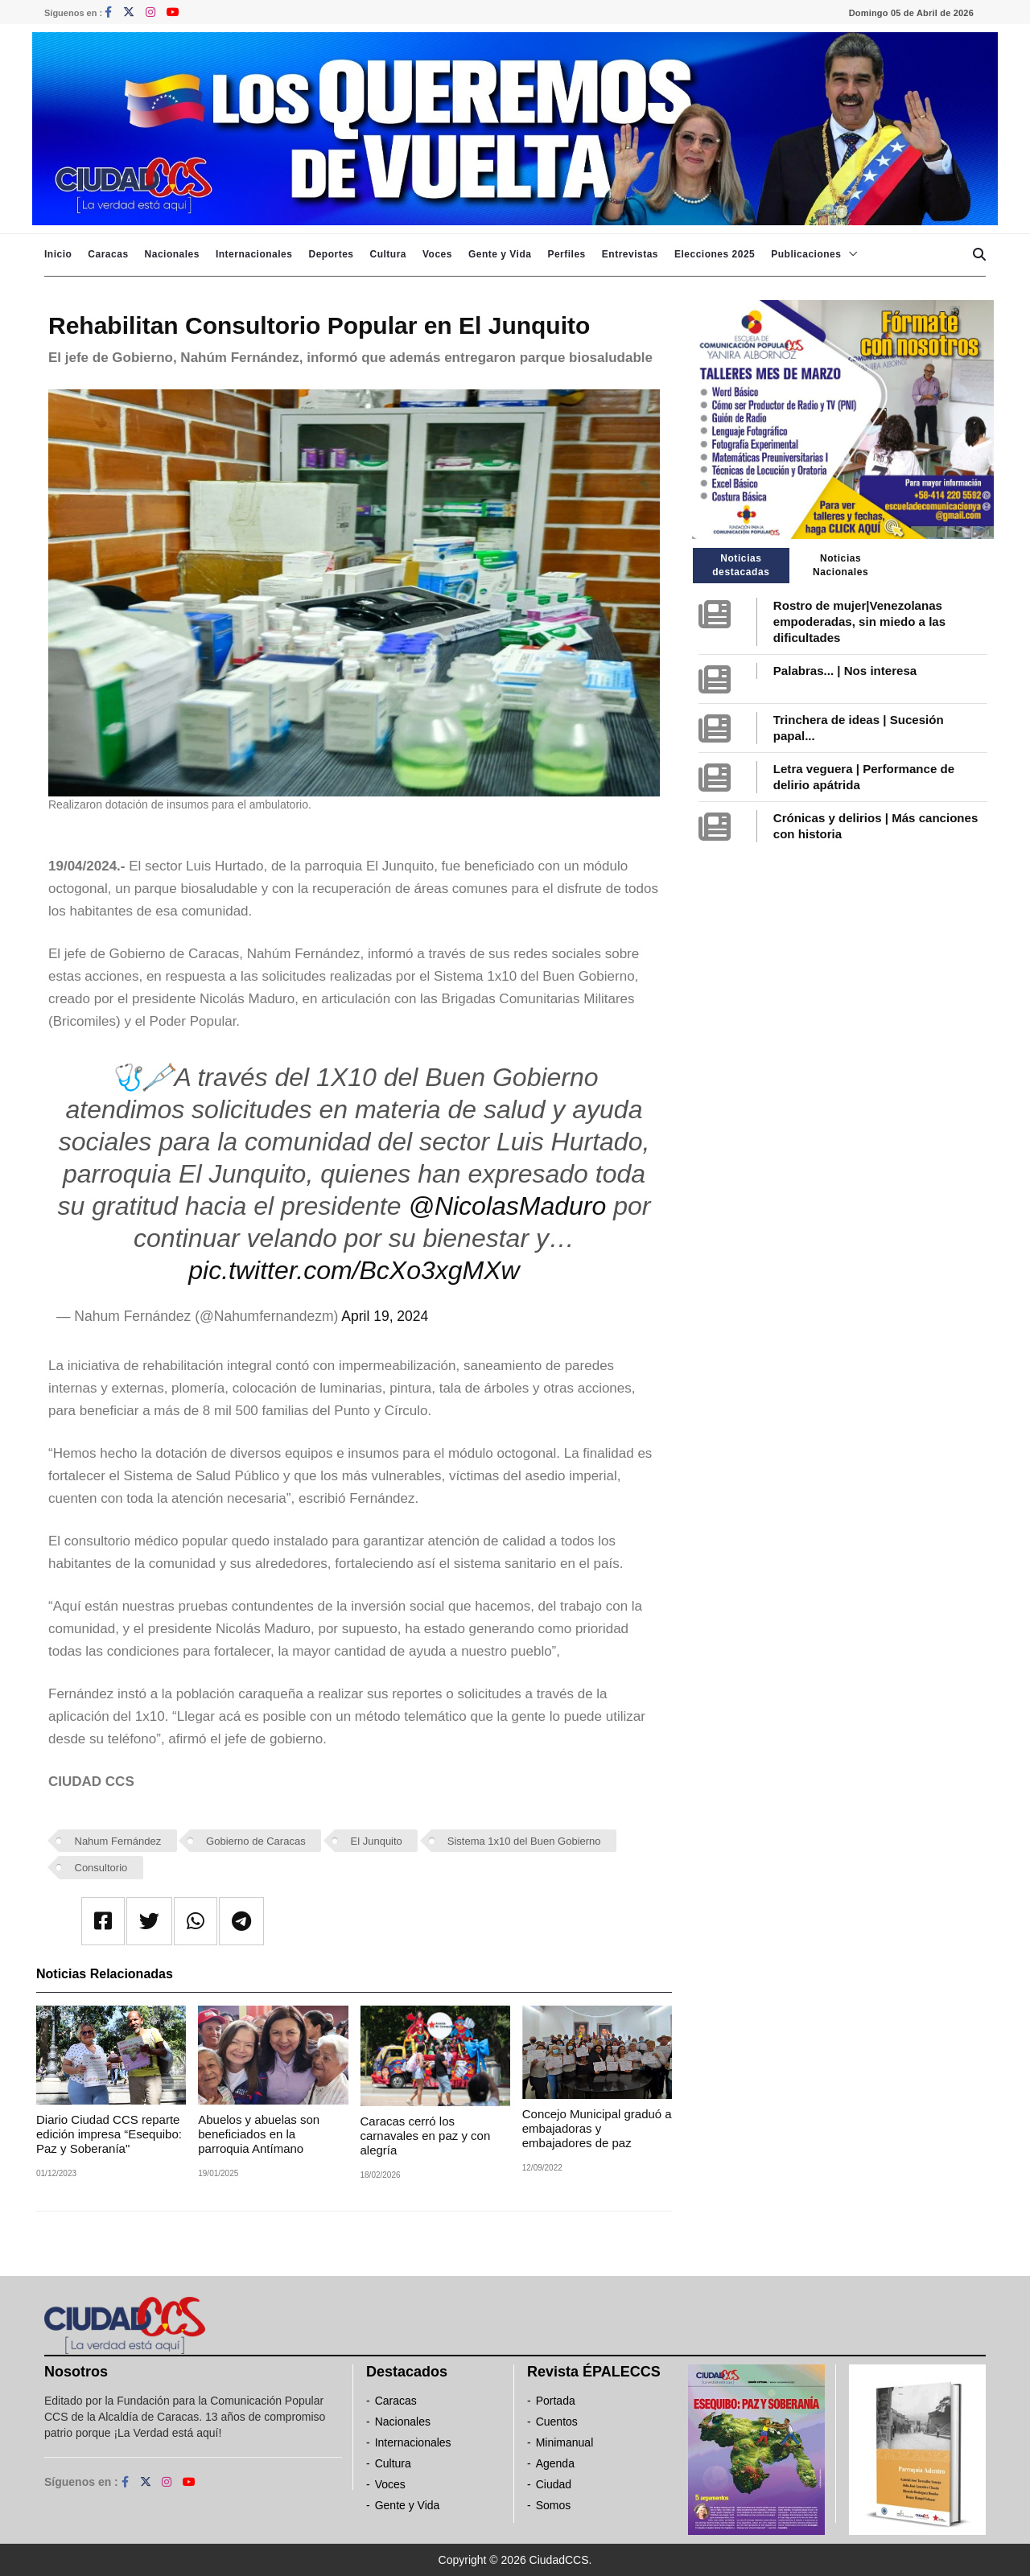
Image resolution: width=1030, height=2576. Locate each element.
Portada (555, 2400)
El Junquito (376, 1841)
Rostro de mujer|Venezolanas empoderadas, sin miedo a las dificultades (859, 621)
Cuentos (557, 2421)
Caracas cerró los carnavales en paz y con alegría (425, 2135)
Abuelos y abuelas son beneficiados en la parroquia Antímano (258, 2134)
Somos (553, 2505)
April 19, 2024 (384, 1316)
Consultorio (101, 1868)
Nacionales (172, 254)
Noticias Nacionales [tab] (840, 565)
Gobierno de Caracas (256, 1841)
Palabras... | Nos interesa (845, 670)
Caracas (108, 254)
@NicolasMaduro (507, 1205)
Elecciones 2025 (714, 254)
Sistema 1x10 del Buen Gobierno (524, 1841)
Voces (437, 254)
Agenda (555, 2463)
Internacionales (254, 254)
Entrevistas (630, 254)
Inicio (58, 254)
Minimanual (565, 2442)
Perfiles (566, 254)
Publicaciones (806, 254)
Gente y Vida (499, 254)
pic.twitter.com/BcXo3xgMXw (353, 1270)
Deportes (330, 254)
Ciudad (553, 2484)
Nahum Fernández (118, 1841)
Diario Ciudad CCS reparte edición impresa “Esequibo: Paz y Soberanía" (109, 2134)
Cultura (387, 254)
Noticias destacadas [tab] (740, 565)
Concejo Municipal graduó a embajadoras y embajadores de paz (597, 2128)
